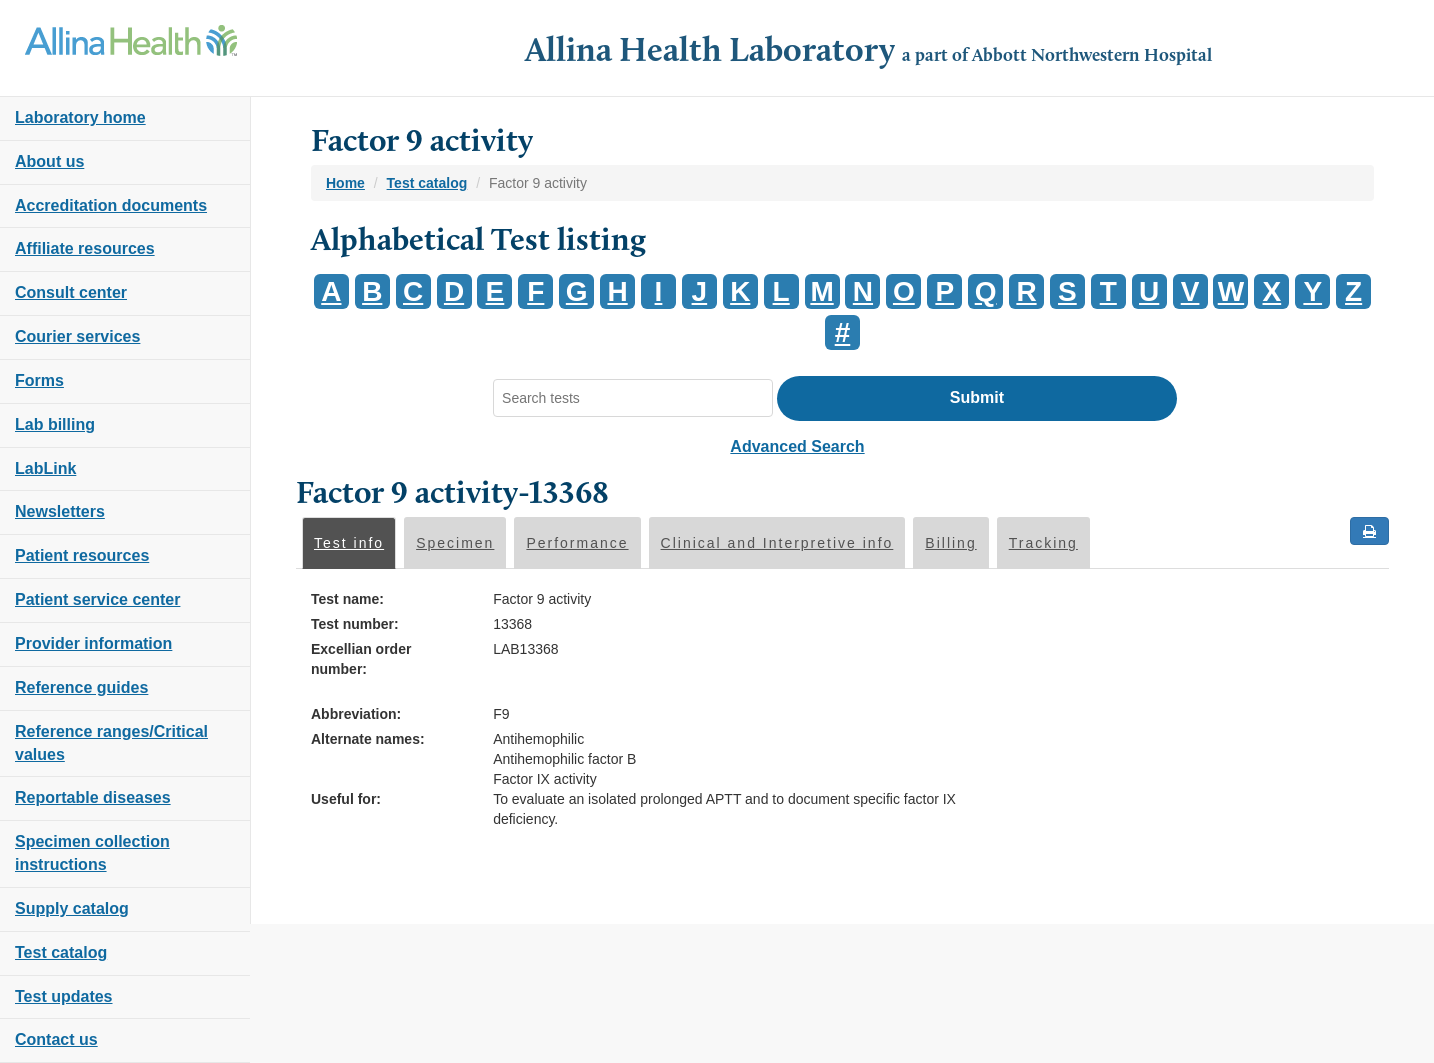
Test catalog (61, 952)
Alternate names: (368, 739)
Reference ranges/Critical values (111, 743)
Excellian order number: (361, 659)
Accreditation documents (111, 205)
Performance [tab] (577, 543)
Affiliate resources (85, 248)
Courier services (77, 336)
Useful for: (346, 799)
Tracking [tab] (1043, 543)
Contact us (56, 1039)
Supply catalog (72, 908)
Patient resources (82, 555)
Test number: (355, 624)
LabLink (45, 468)
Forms (39, 380)
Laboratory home (80, 117)
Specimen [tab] (455, 543)
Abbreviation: (356, 714)
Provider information (93, 643)
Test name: (347, 599)
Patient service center (97, 599)
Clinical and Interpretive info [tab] (777, 543)
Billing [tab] (950, 543)
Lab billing (55, 424)
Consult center (71, 292)
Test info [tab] (349, 543)
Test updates (64, 996)
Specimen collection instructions (92, 853)
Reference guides (81, 687)
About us (49, 161)
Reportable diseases (93, 797)
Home (345, 183)
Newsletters (60, 511)
